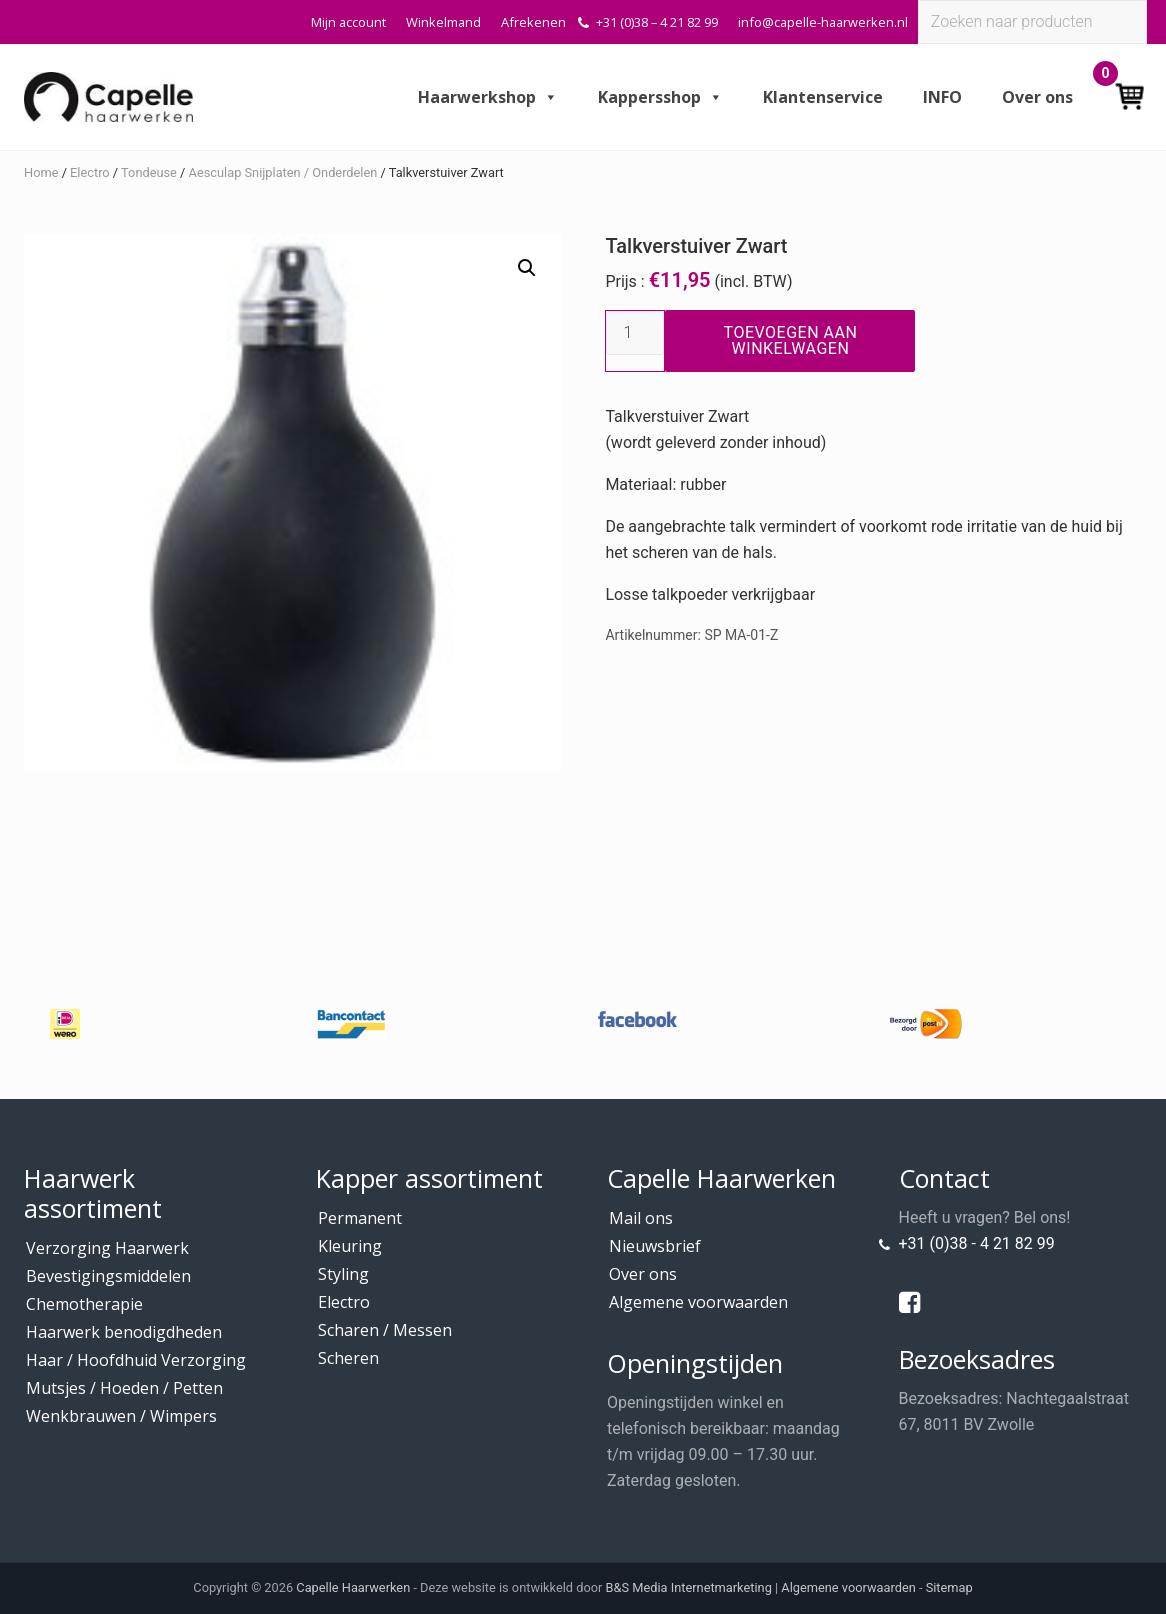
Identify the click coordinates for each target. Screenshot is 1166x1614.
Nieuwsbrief (655, 1246)
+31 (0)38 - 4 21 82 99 (977, 1243)
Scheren (348, 1358)
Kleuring (350, 1246)
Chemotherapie (84, 1304)
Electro (90, 172)
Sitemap (949, 1587)
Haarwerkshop (488, 97)
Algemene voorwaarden (698, 1302)
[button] (527, 268)
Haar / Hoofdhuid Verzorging (136, 1360)
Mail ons (641, 1218)
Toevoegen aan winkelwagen (791, 340)
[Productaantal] (635, 333)
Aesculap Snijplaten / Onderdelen (283, 172)
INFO (942, 97)
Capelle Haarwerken (353, 1587)
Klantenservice (823, 97)
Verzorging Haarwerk (107, 1248)
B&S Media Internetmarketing (689, 1587)
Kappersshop (660, 97)
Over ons (1037, 97)
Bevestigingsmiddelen (108, 1276)
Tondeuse (149, 172)
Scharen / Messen (385, 1330)
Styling (343, 1274)
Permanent (360, 1218)
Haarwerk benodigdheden (124, 1332)
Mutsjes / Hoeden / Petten (124, 1388)
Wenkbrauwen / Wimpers (121, 1416)
